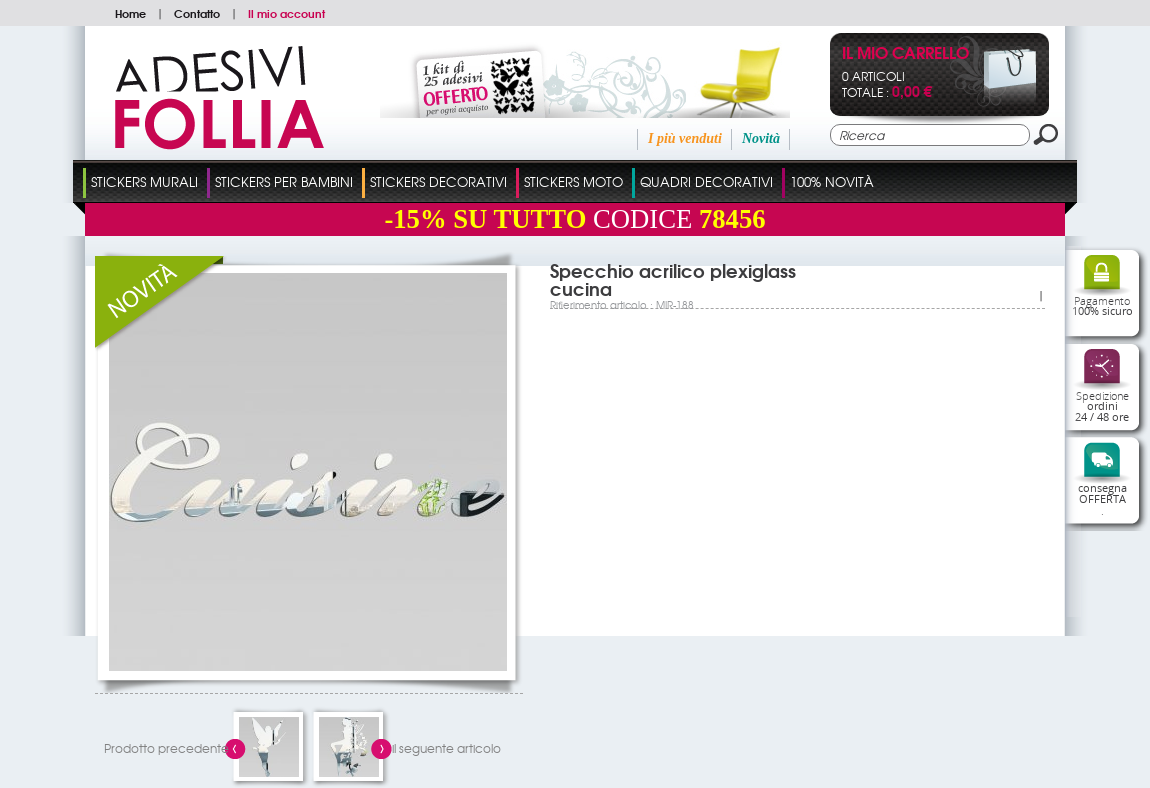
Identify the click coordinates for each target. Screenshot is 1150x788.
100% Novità (832, 181)
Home (130, 13)
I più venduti (685, 138)
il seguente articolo (446, 748)
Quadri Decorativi (706, 181)
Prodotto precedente (166, 748)
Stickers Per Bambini (284, 181)
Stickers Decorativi (438, 181)
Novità (761, 138)
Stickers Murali (144, 181)
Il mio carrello (905, 54)
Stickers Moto (573, 181)
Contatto (197, 13)
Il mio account (286, 13)
